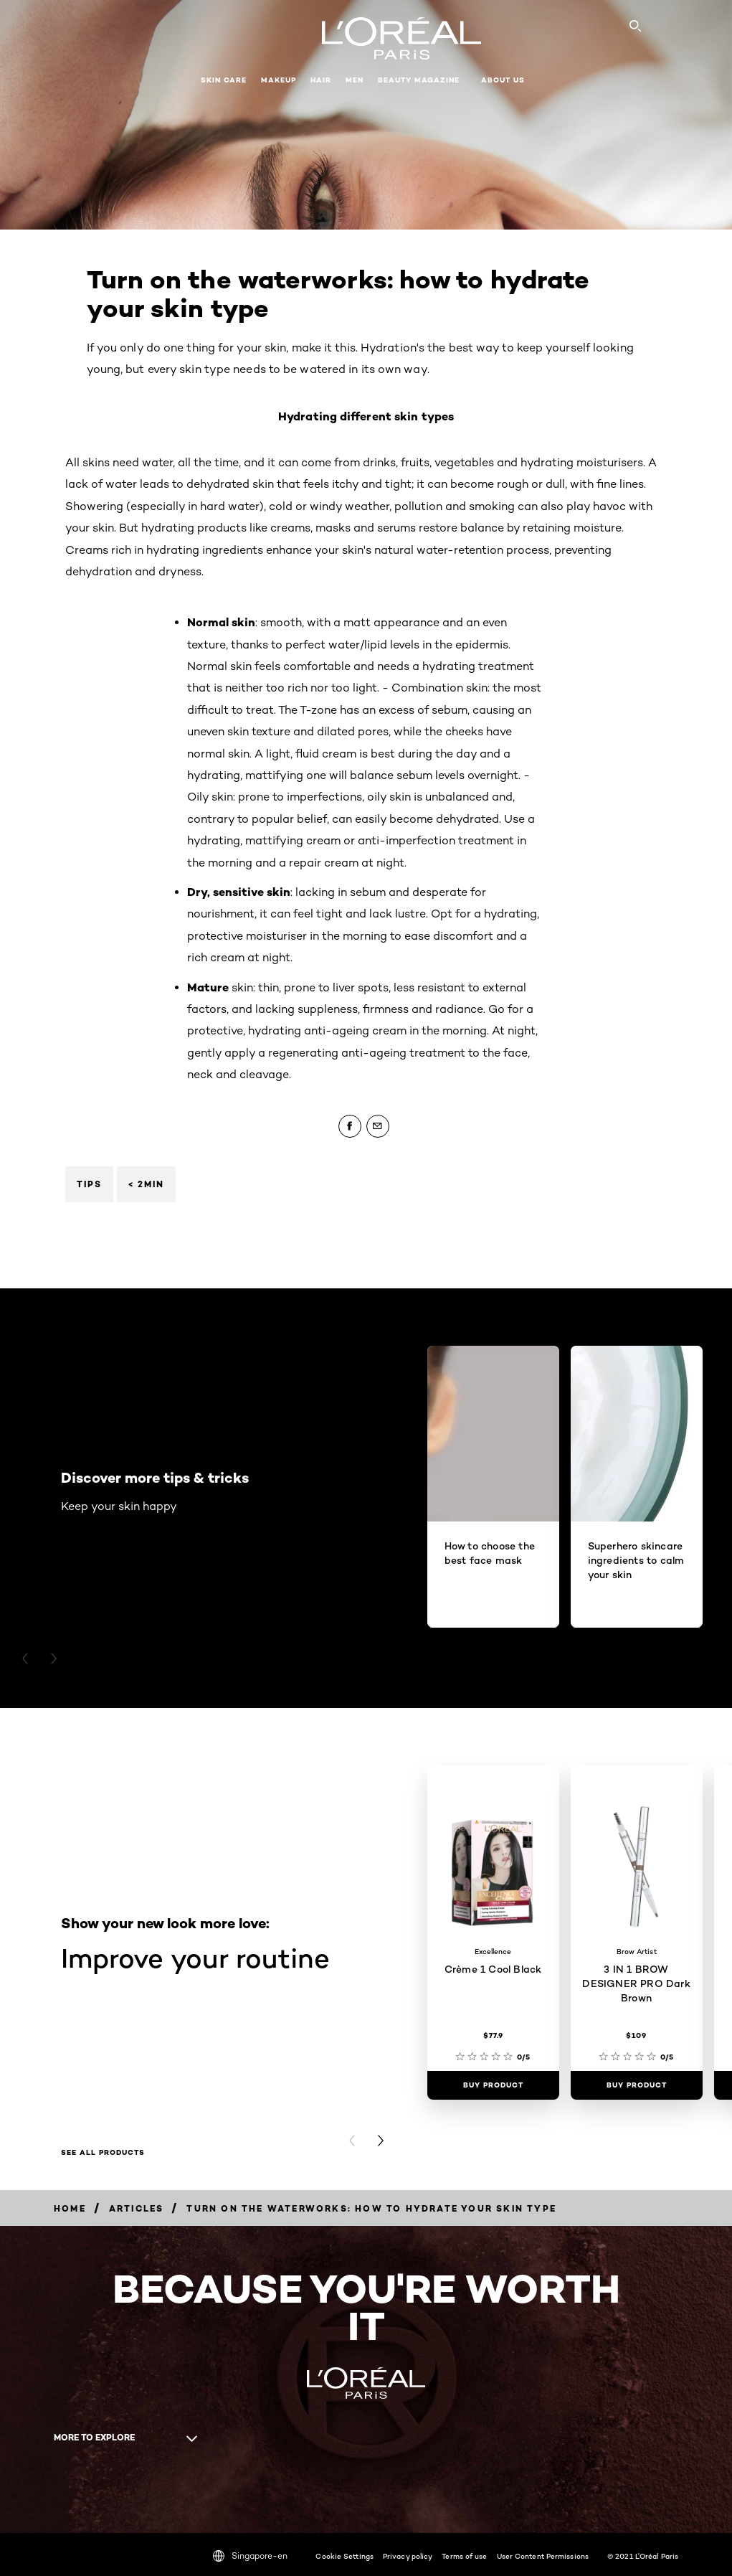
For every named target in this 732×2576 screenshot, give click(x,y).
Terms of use (464, 2556)
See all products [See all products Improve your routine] (103, 2152)
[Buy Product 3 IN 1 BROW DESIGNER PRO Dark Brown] (637, 2085)
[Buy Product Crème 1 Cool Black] (493, 2085)
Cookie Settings (344, 2556)
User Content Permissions (543, 2556)
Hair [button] (320, 80)
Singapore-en (250, 2556)
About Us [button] (503, 80)
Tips (89, 1184)
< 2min (146, 1184)
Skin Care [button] (224, 80)
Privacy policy (407, 2556)
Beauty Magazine (419, 80)
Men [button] (354, 80)
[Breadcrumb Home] (70, 2208)
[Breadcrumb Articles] (136, 2208)
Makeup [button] (278, 80)
